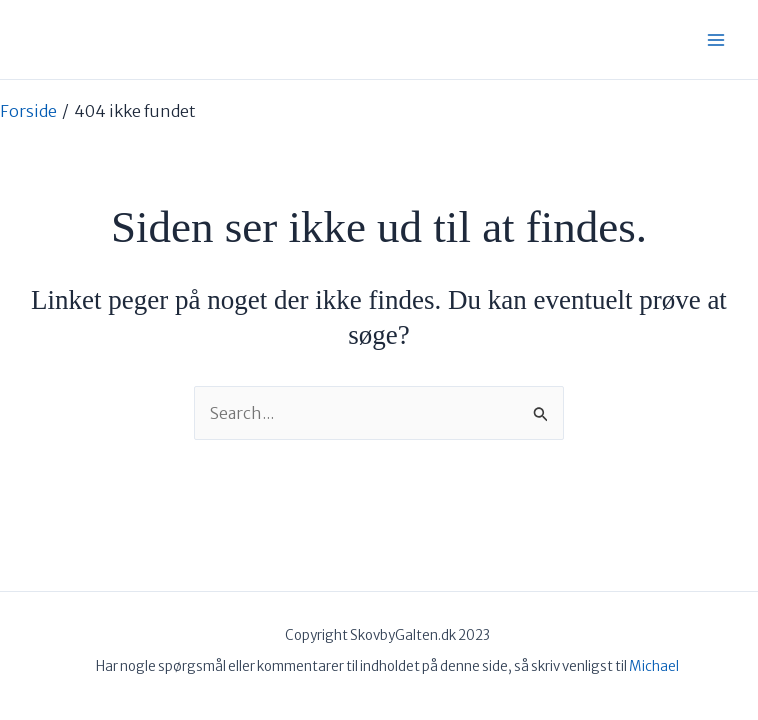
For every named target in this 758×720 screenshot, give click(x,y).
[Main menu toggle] (716, 40)
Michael (654, 666)
